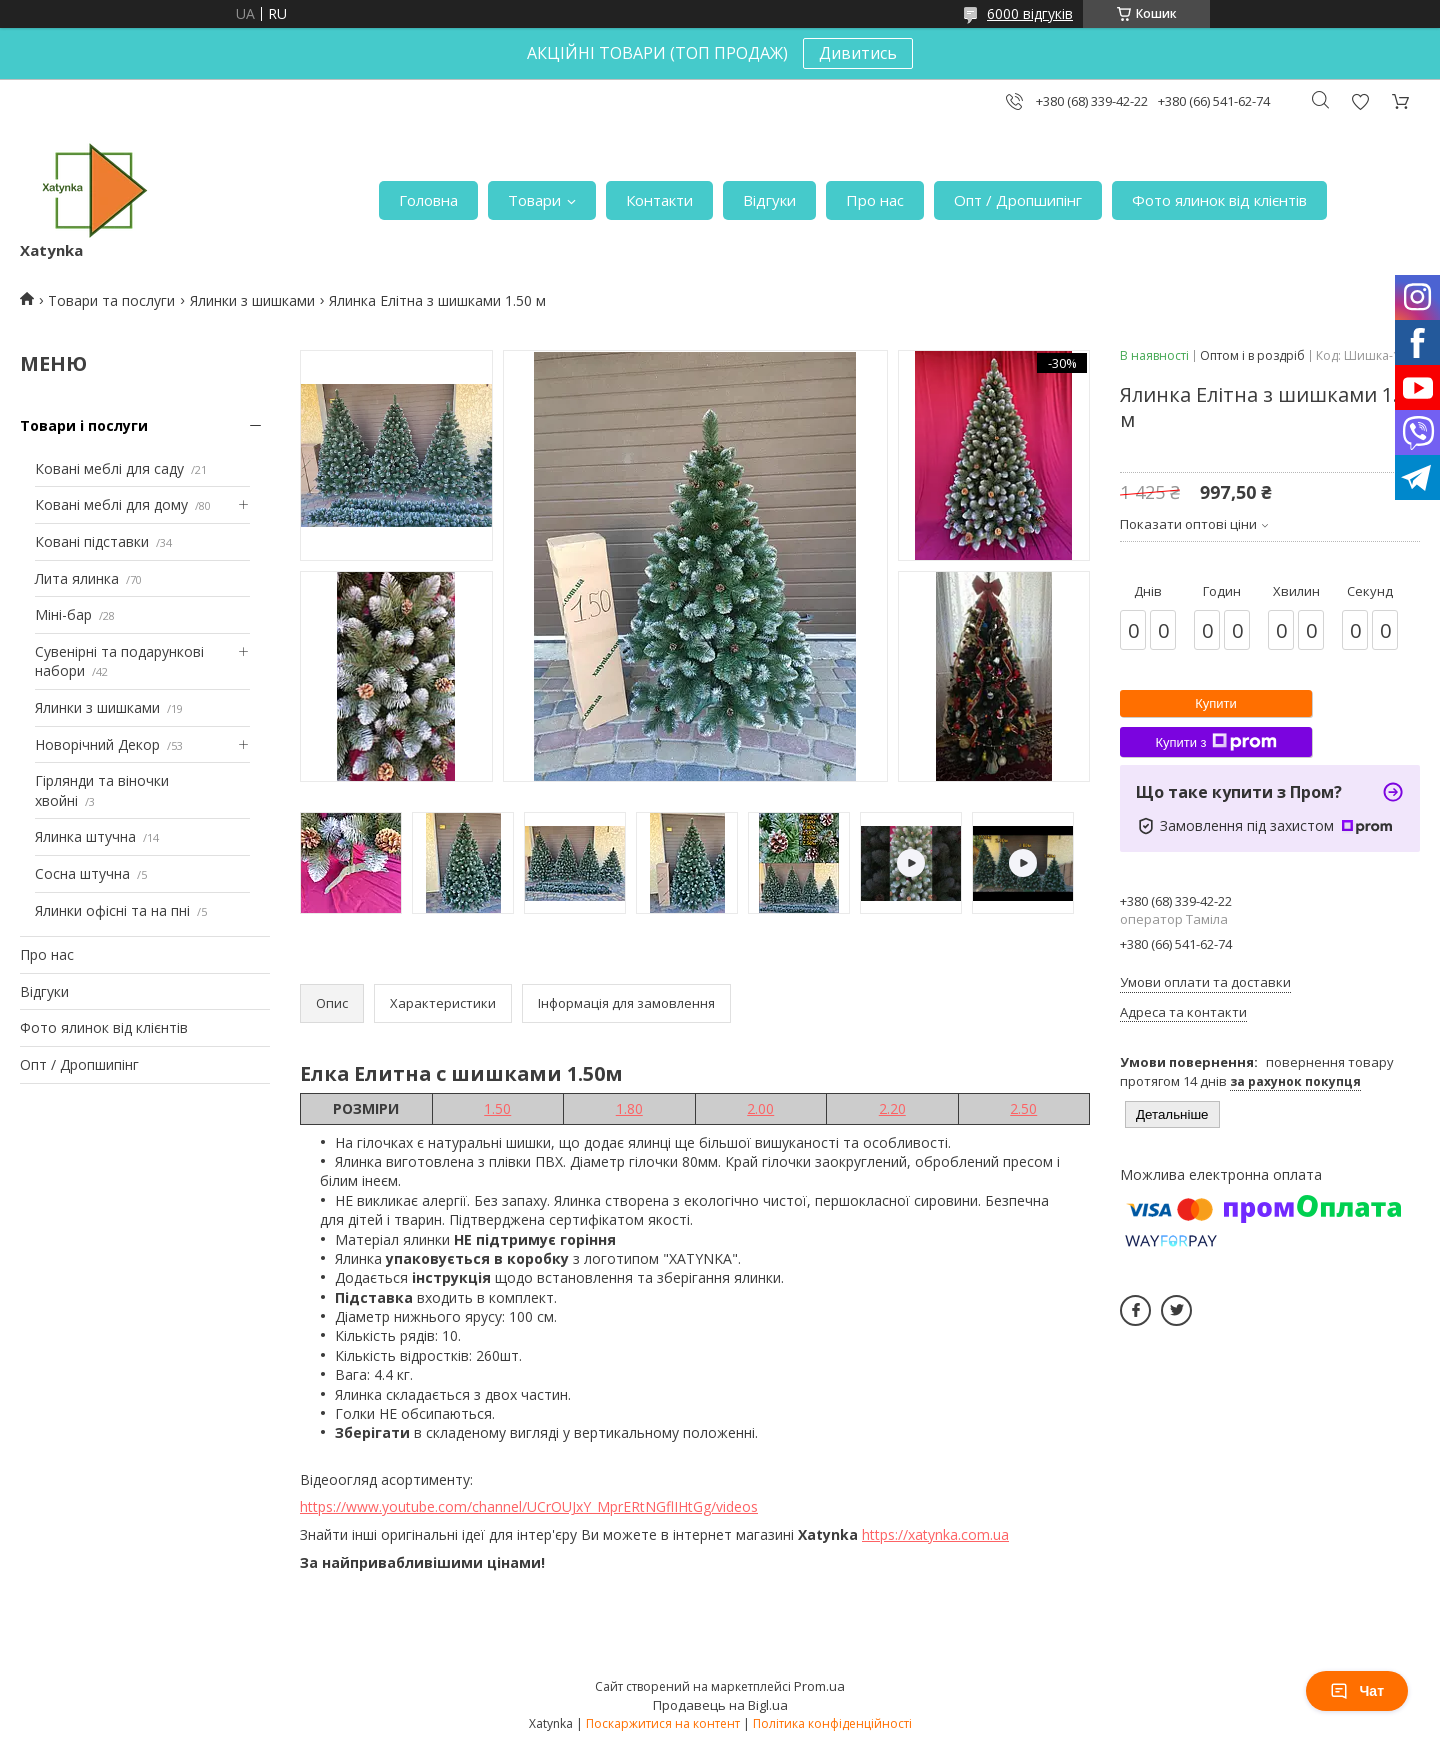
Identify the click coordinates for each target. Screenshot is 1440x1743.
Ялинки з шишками (252, 300)
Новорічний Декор (97, 744)
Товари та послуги (111, 300)
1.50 (497, 1108)
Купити (1216, 703)
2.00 (760, 1108)
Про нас (875, 200)
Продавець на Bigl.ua (720, 1705)
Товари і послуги (84, 425)
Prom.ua (819, 1686)
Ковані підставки (92, 541)
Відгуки (769, 200)
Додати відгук (1360, 101)
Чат (1357, 1691)
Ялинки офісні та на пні (112, 910)
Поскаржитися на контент (663, 1723)
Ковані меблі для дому (111, 504)
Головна (428, 200)
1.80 (629, 1108)
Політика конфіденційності (832, 1723)
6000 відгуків (1030, 13)
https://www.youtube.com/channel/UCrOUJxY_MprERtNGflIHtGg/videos (529, 1506)
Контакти (659, 200)
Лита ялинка (77, 578)
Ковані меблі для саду (109, 468)
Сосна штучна (82, 873)
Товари (534, 200)
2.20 (892, 1108)
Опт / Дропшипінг (1018, 200)
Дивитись (858, 53)
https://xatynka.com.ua (935, 1534)
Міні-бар (63, 614)
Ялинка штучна (85, 836)
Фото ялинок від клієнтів (1219, 200)
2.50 (1023, 1108)
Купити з (1215, 742)
